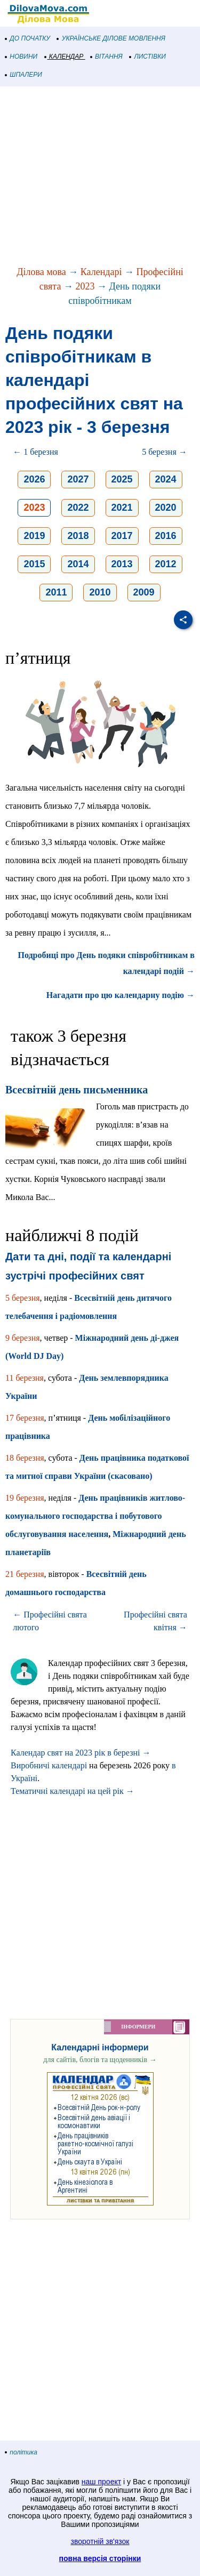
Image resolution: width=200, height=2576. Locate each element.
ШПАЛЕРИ (24, 74)
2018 (78, 535)
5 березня (22, 1297)
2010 (99, 592)
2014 (78, 564)
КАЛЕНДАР (64, 56)
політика (21, 2452)
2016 (166, 535)
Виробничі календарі (49, 1765)
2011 (56, 592)
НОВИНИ (21, 56)
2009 (144, 592)
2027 (78, 479)
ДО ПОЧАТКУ (28, 38)
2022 (78, 507)
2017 (122, 535)
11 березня (24, 1377)
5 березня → (164, 451)
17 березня (24, 1417)
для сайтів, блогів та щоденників (99, 2060)
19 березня (24, 1497)
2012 (166, 564)
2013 (122, 564)
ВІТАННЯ (106, 56)
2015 (34, 564)
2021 (122, 507)
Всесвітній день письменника (76, 1090)
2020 (166, 507)
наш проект (101, 2481)
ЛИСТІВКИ (147, 56)
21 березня (24, 1574)
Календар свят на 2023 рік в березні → (80, 1752)
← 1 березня (35, 451)
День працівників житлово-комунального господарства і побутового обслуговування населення (95, 1516)
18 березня (24, 1457)
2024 (166, 479)
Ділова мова (41, 272)
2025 (122, 479)
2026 (34, 479)
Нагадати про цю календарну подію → (120, 995)
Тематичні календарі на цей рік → (72, 1791)
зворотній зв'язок (100, 2541)
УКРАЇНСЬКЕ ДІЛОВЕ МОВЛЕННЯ (111, 38)
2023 (84, 286)
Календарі (101, 272)
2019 (34, 535)
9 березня (22, 1337)
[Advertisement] (100, 177)
